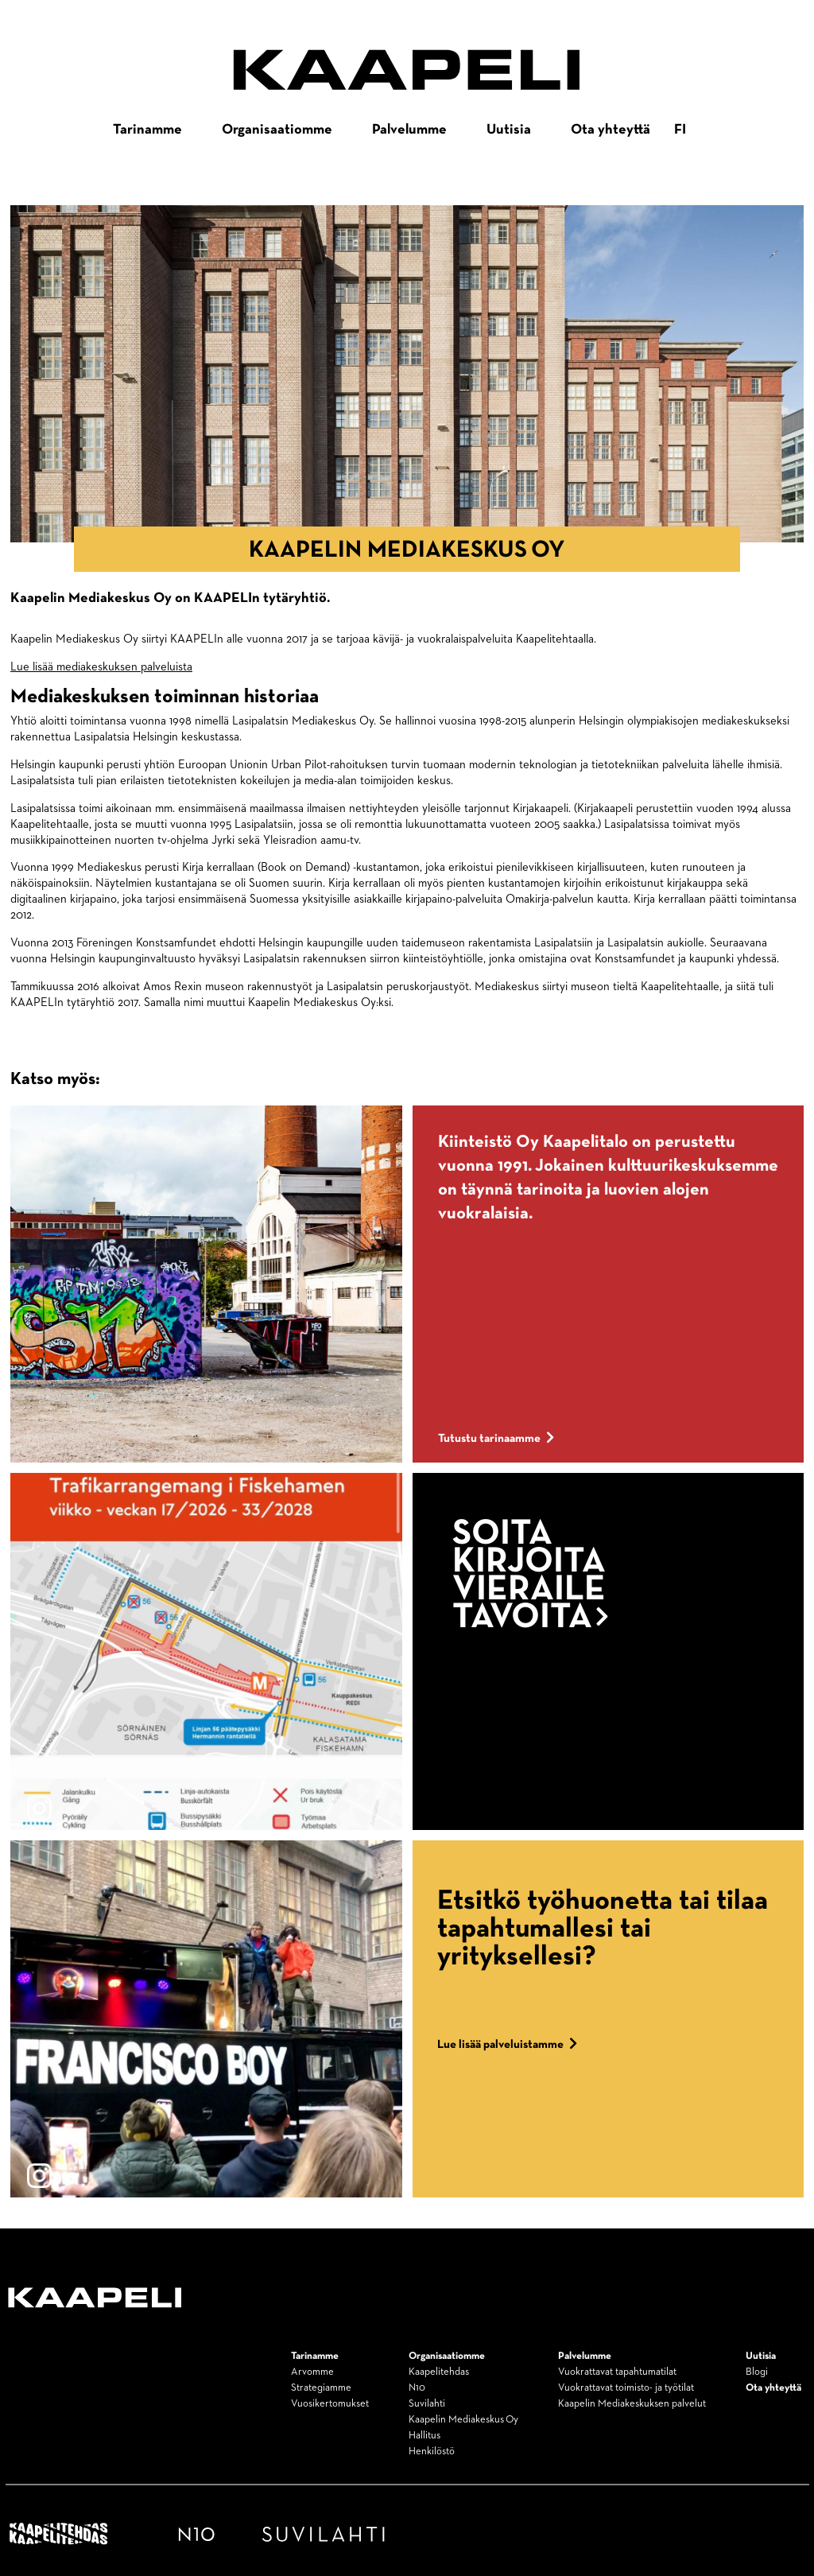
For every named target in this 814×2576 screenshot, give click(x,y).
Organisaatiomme (277, 129)
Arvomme (312, 2372)
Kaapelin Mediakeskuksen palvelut (632, 2404)
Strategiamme (321, 2388)
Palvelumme (409, 129)
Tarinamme (147, 129)
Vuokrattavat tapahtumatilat (617, 2372)
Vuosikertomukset (330, 2404)
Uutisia (508, 129)
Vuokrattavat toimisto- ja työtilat (626, 2388)
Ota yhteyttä (610, 129)
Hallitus (424, 2435)
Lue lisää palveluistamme (507, 2044)
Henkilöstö (432, 2451)
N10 (417, 2388)
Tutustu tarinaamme (496, 1438)
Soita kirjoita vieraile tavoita (530, 1576)
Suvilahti (427, 2404)
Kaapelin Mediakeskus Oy (463, 2420)
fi (680, 129)
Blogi (757, 2372)
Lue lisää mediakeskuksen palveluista (101, 667)
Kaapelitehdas (439, 2372)
